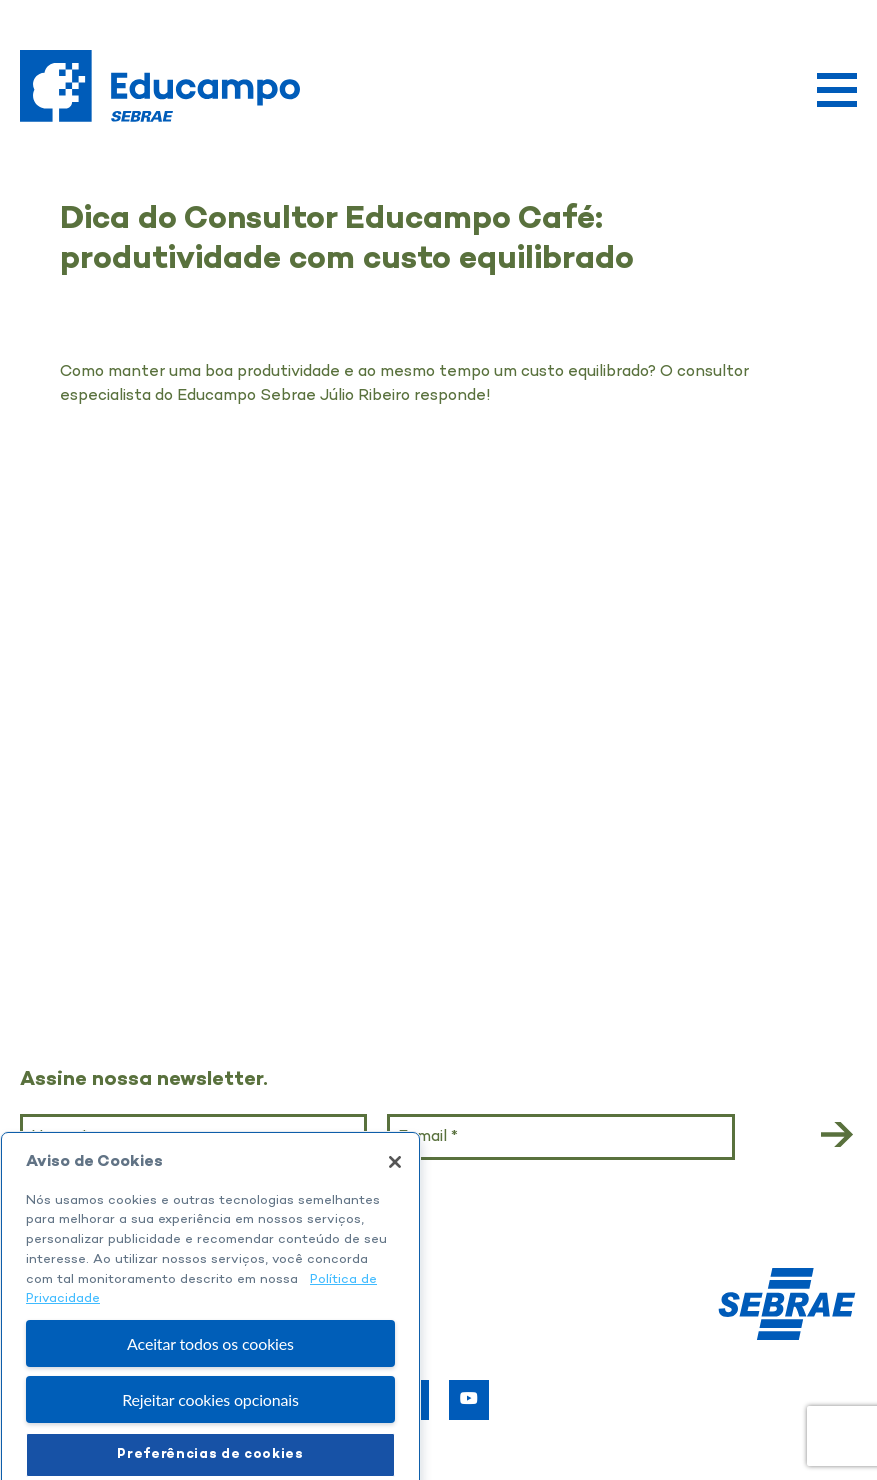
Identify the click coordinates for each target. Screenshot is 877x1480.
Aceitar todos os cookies (210, 1364)
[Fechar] (395, 1183)
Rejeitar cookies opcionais (210, 1421)
